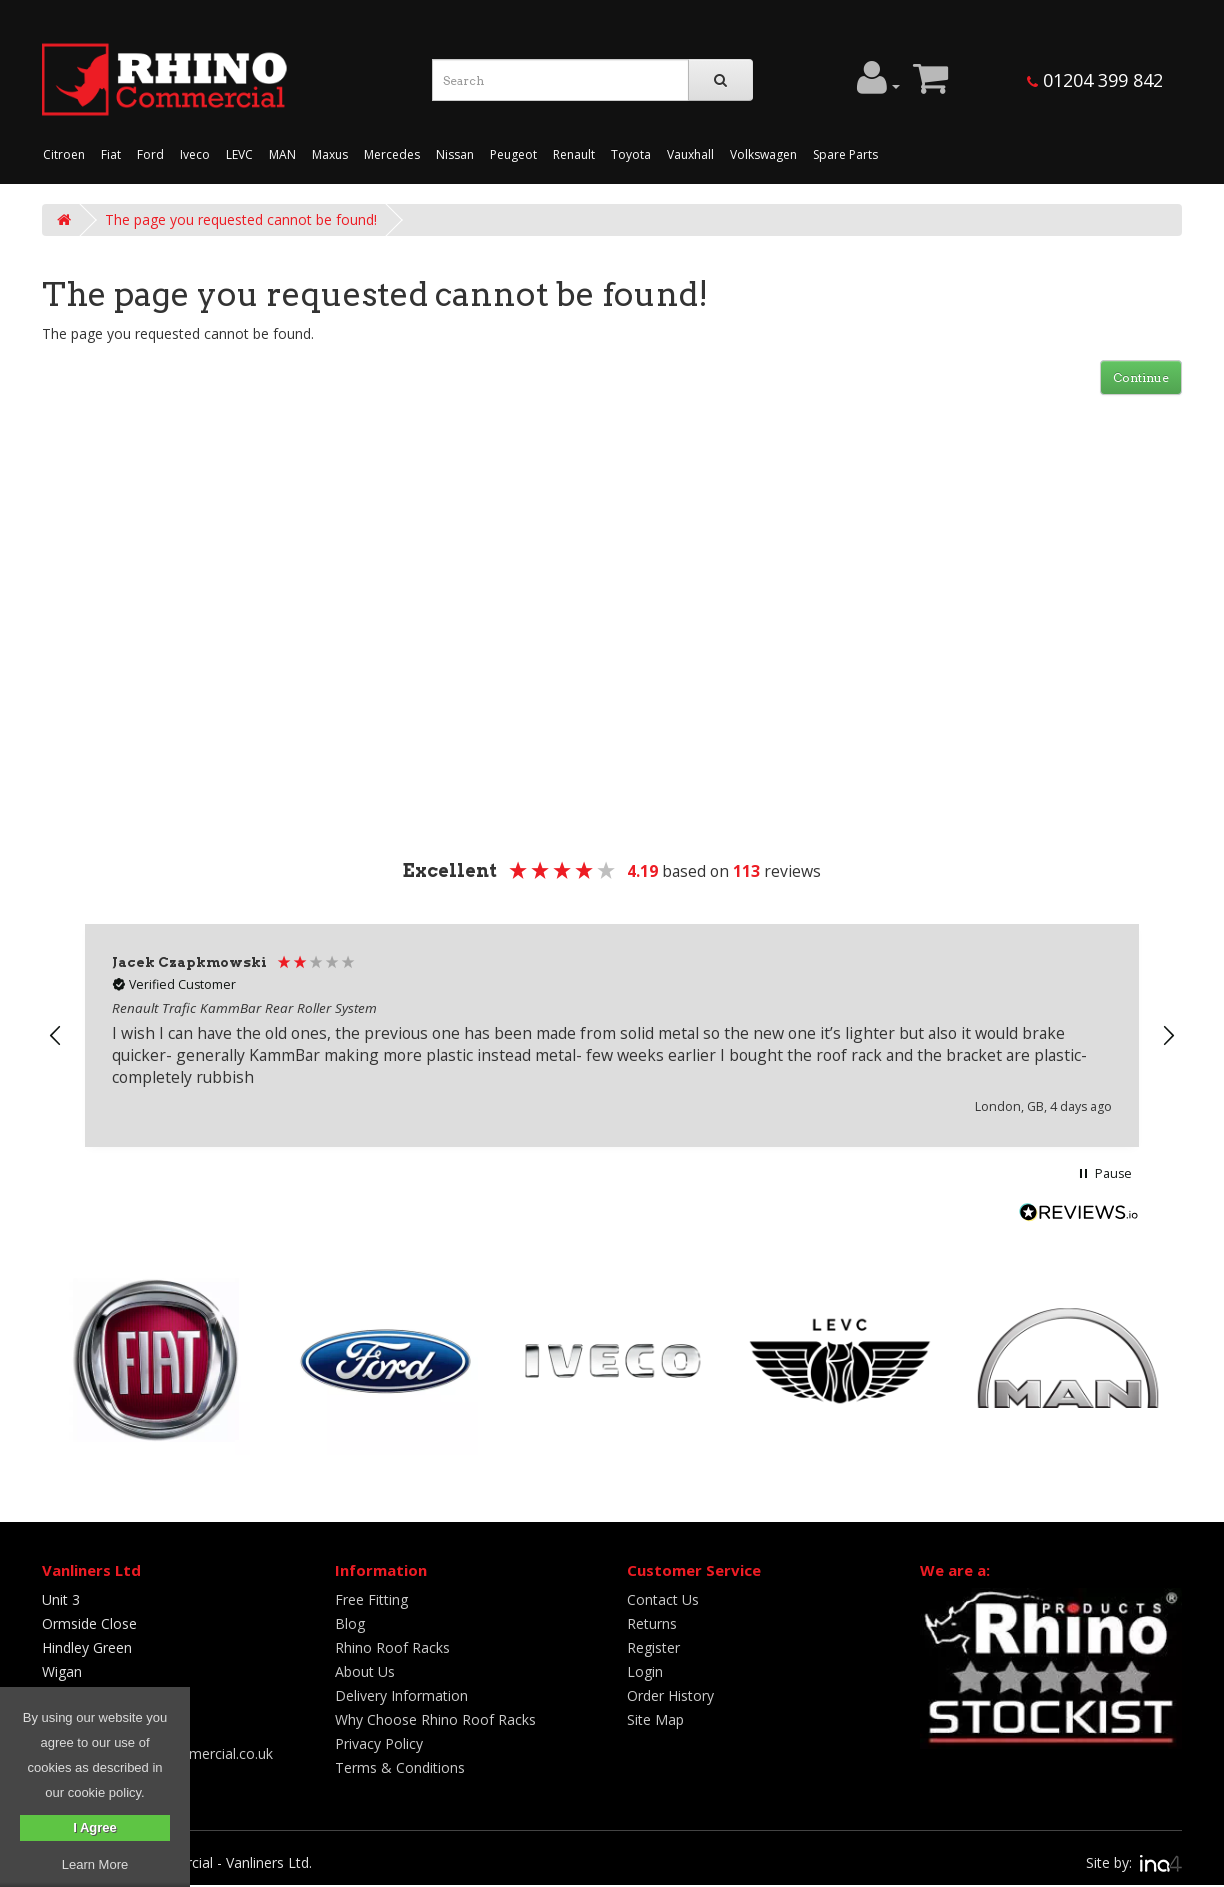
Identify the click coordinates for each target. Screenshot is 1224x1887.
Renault (574, 154)
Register (653, 1647)
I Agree (95, 1827)
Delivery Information (401, 1695)
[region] (612, 1035)
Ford (150, 154)
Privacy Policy (379, 1743)
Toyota (631, 154)
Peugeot (513, 154)
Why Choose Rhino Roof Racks (435, 1719)
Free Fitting (371, 1599)
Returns (652, 1623)
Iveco (195, 154)
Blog (350, 1623)
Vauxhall (690, 154)
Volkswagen (763, 154)
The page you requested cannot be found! (241, 219)
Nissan (455, 154)
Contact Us (663, 1599)
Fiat (111, 154)
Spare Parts (845, 154)
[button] (56, 1036)
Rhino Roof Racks (392, 1647)
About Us (365, 1671)
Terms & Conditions (400, 1767)
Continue (1141, 377)
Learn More (95, 1864)
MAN (282, 154)
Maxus (330, 154)
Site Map (655, 1719)
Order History (670, 1695)
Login (645, 1671)
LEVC (239, 154)
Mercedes (392, 154)
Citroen (64, 154)
